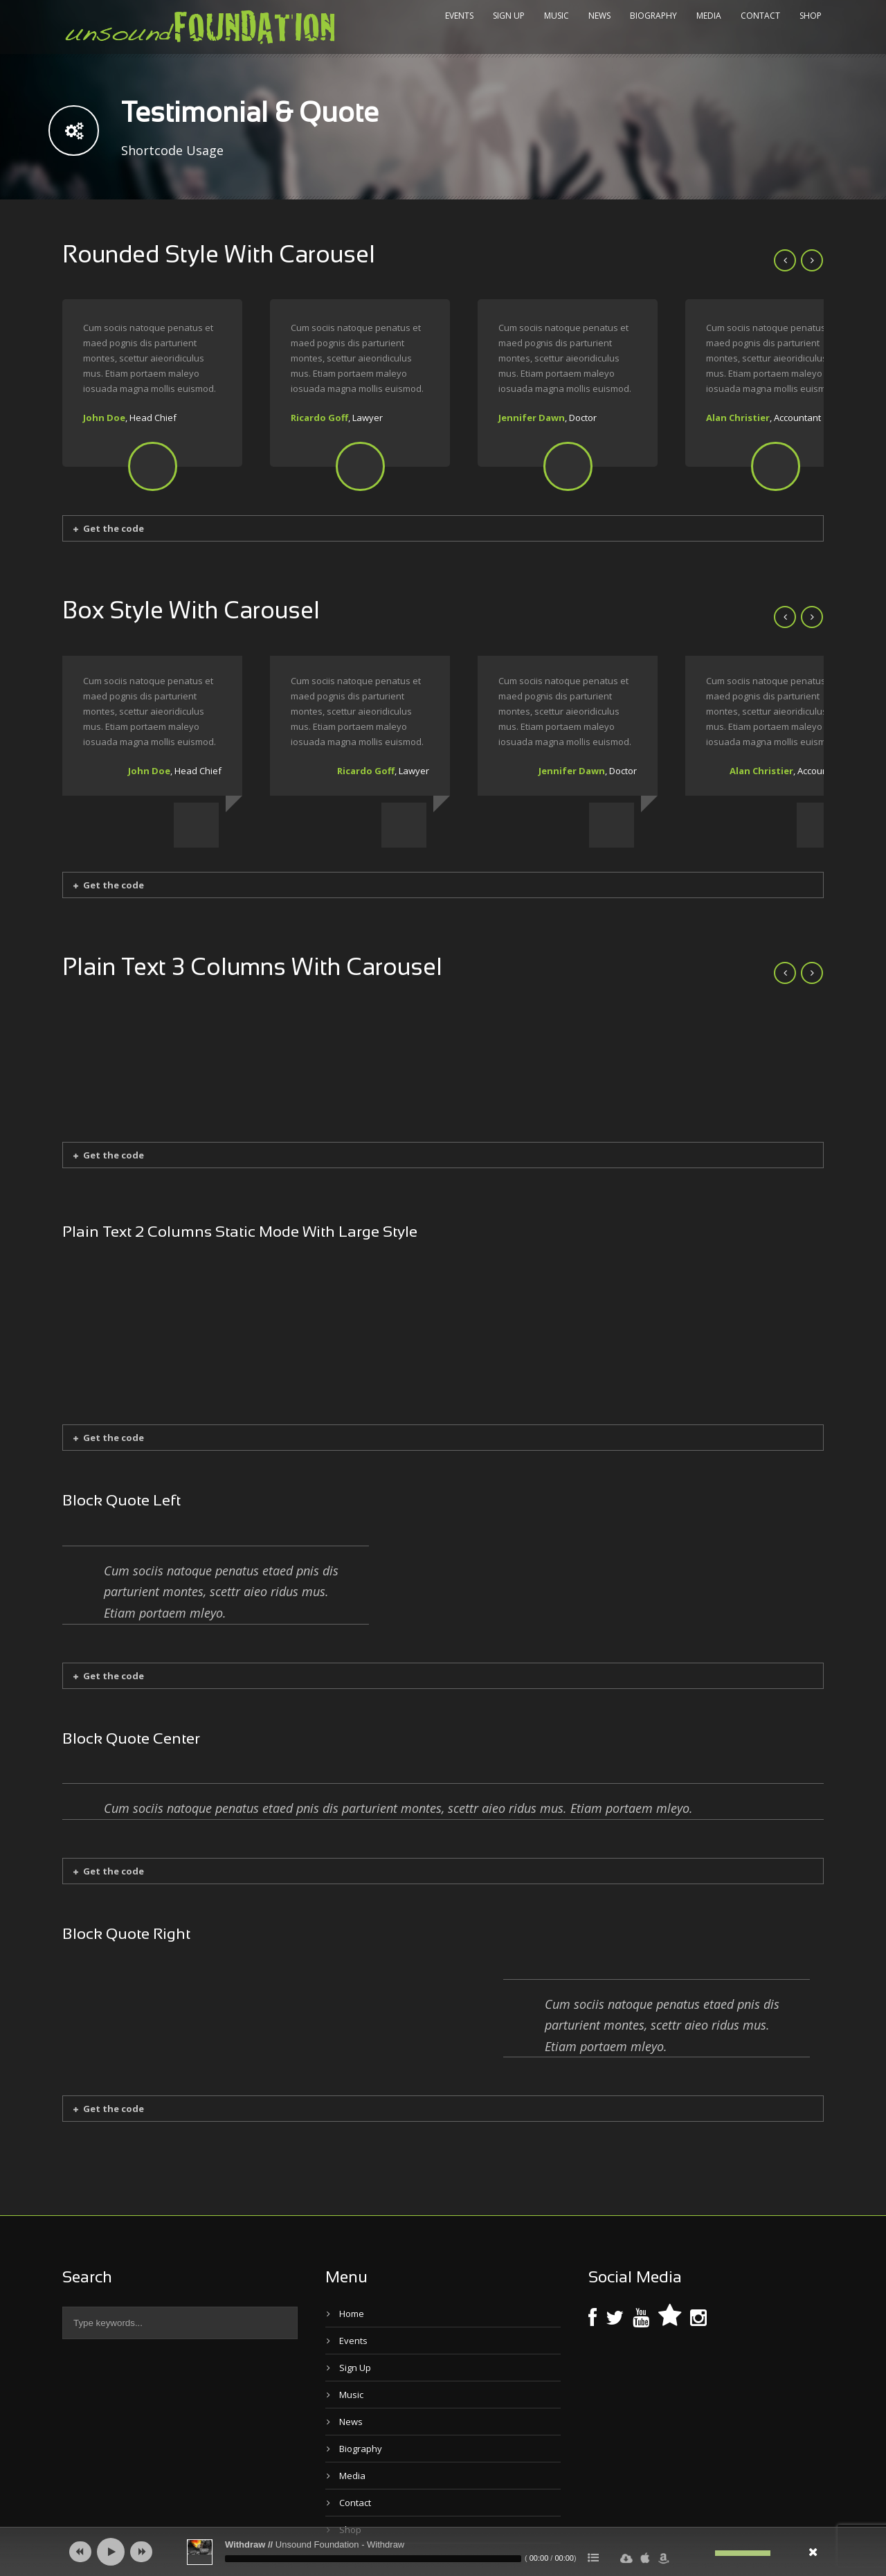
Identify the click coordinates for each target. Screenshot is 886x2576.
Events (459, 15)
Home (351, 2268)
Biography (653, 15)
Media (708, 15)
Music (556, 15)
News (599, 15)
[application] (443, 2552)
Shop (810, 15)
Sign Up (509, 15)
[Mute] (705, 2553)
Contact (760, 15)
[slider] (373, 2558)
